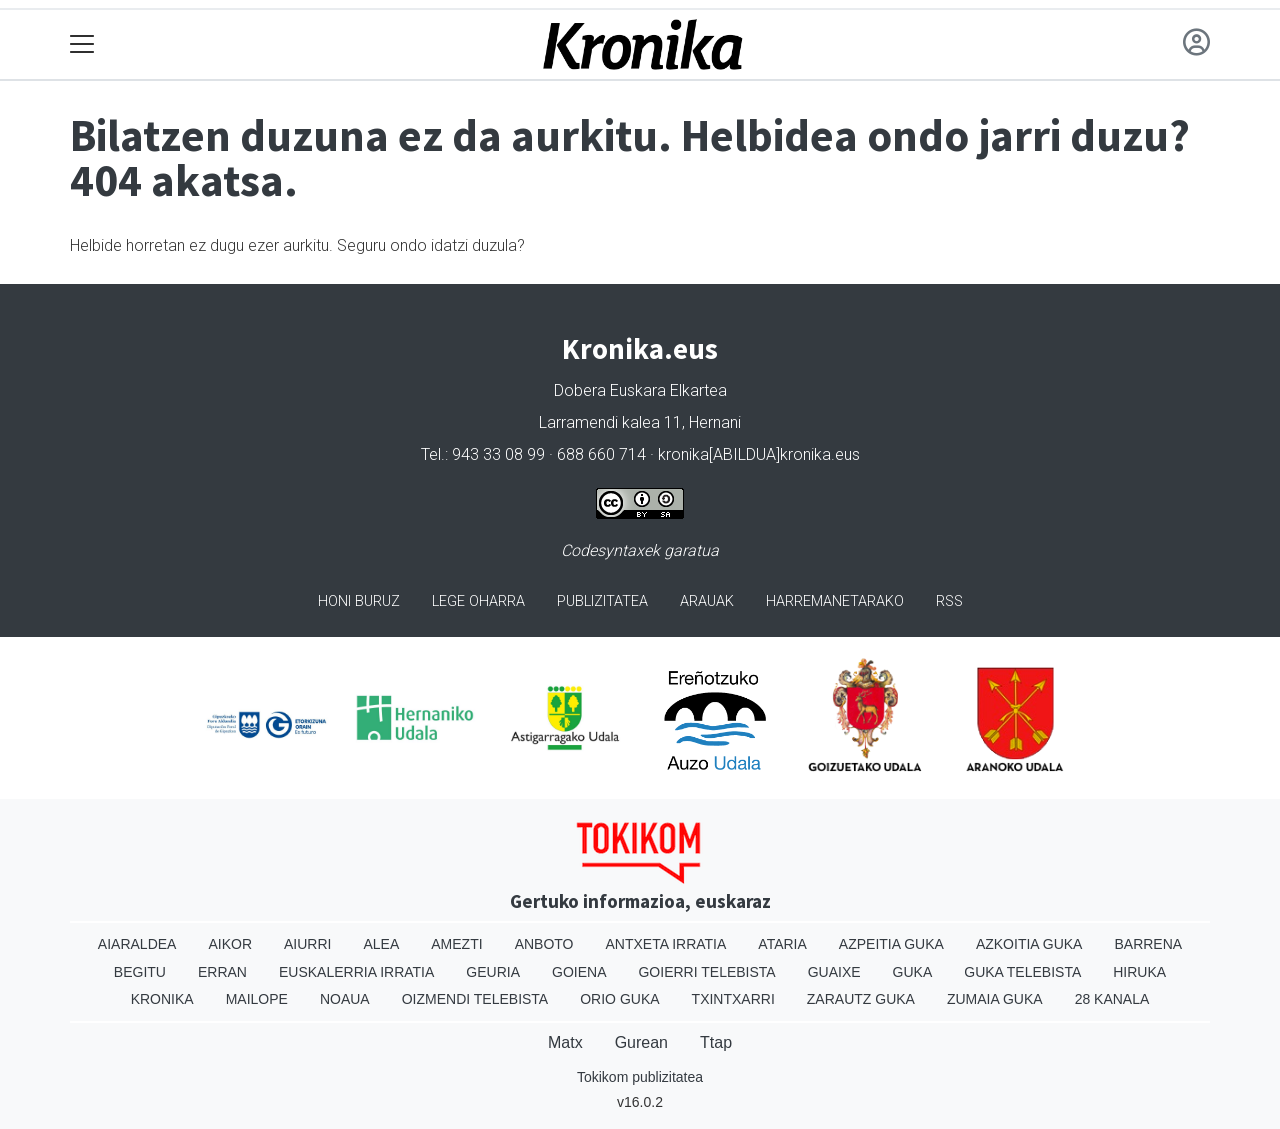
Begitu (140, 972)
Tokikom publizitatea (640, 1077)
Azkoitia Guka (1029, 944)
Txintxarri (733, 999)
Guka (913, 972)
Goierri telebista (706, 972)
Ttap (716, 1042)
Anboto (544, 944)
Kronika (162, 999)
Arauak (707, 601)
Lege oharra (478, 601)
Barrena (1148, 944)
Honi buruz (359, 601)
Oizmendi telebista (475, 999)
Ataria (782, 944)
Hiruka (1139, 972)
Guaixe (834, 972)
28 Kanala (1112, 999)
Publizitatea (602, 601)
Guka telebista (1022, 972)
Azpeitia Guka (891, 944)
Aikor (230, 944)
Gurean (641, 1042)
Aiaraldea (137, 944)
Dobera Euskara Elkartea (640, 390)
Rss (949, 601)
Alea (381, 944)
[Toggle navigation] (82, 44)
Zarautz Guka (861, 999)
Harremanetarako (835, 601)
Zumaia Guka (995, 999)
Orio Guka (619, 999)
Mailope (257, 999)
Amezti (456, 944)
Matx (565, 1042)
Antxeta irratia (666, 944)
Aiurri (307, 944)
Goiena (579, 972)
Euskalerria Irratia (356, 972)
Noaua (345, 999)
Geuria (493, 972)
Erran (222, 972)
